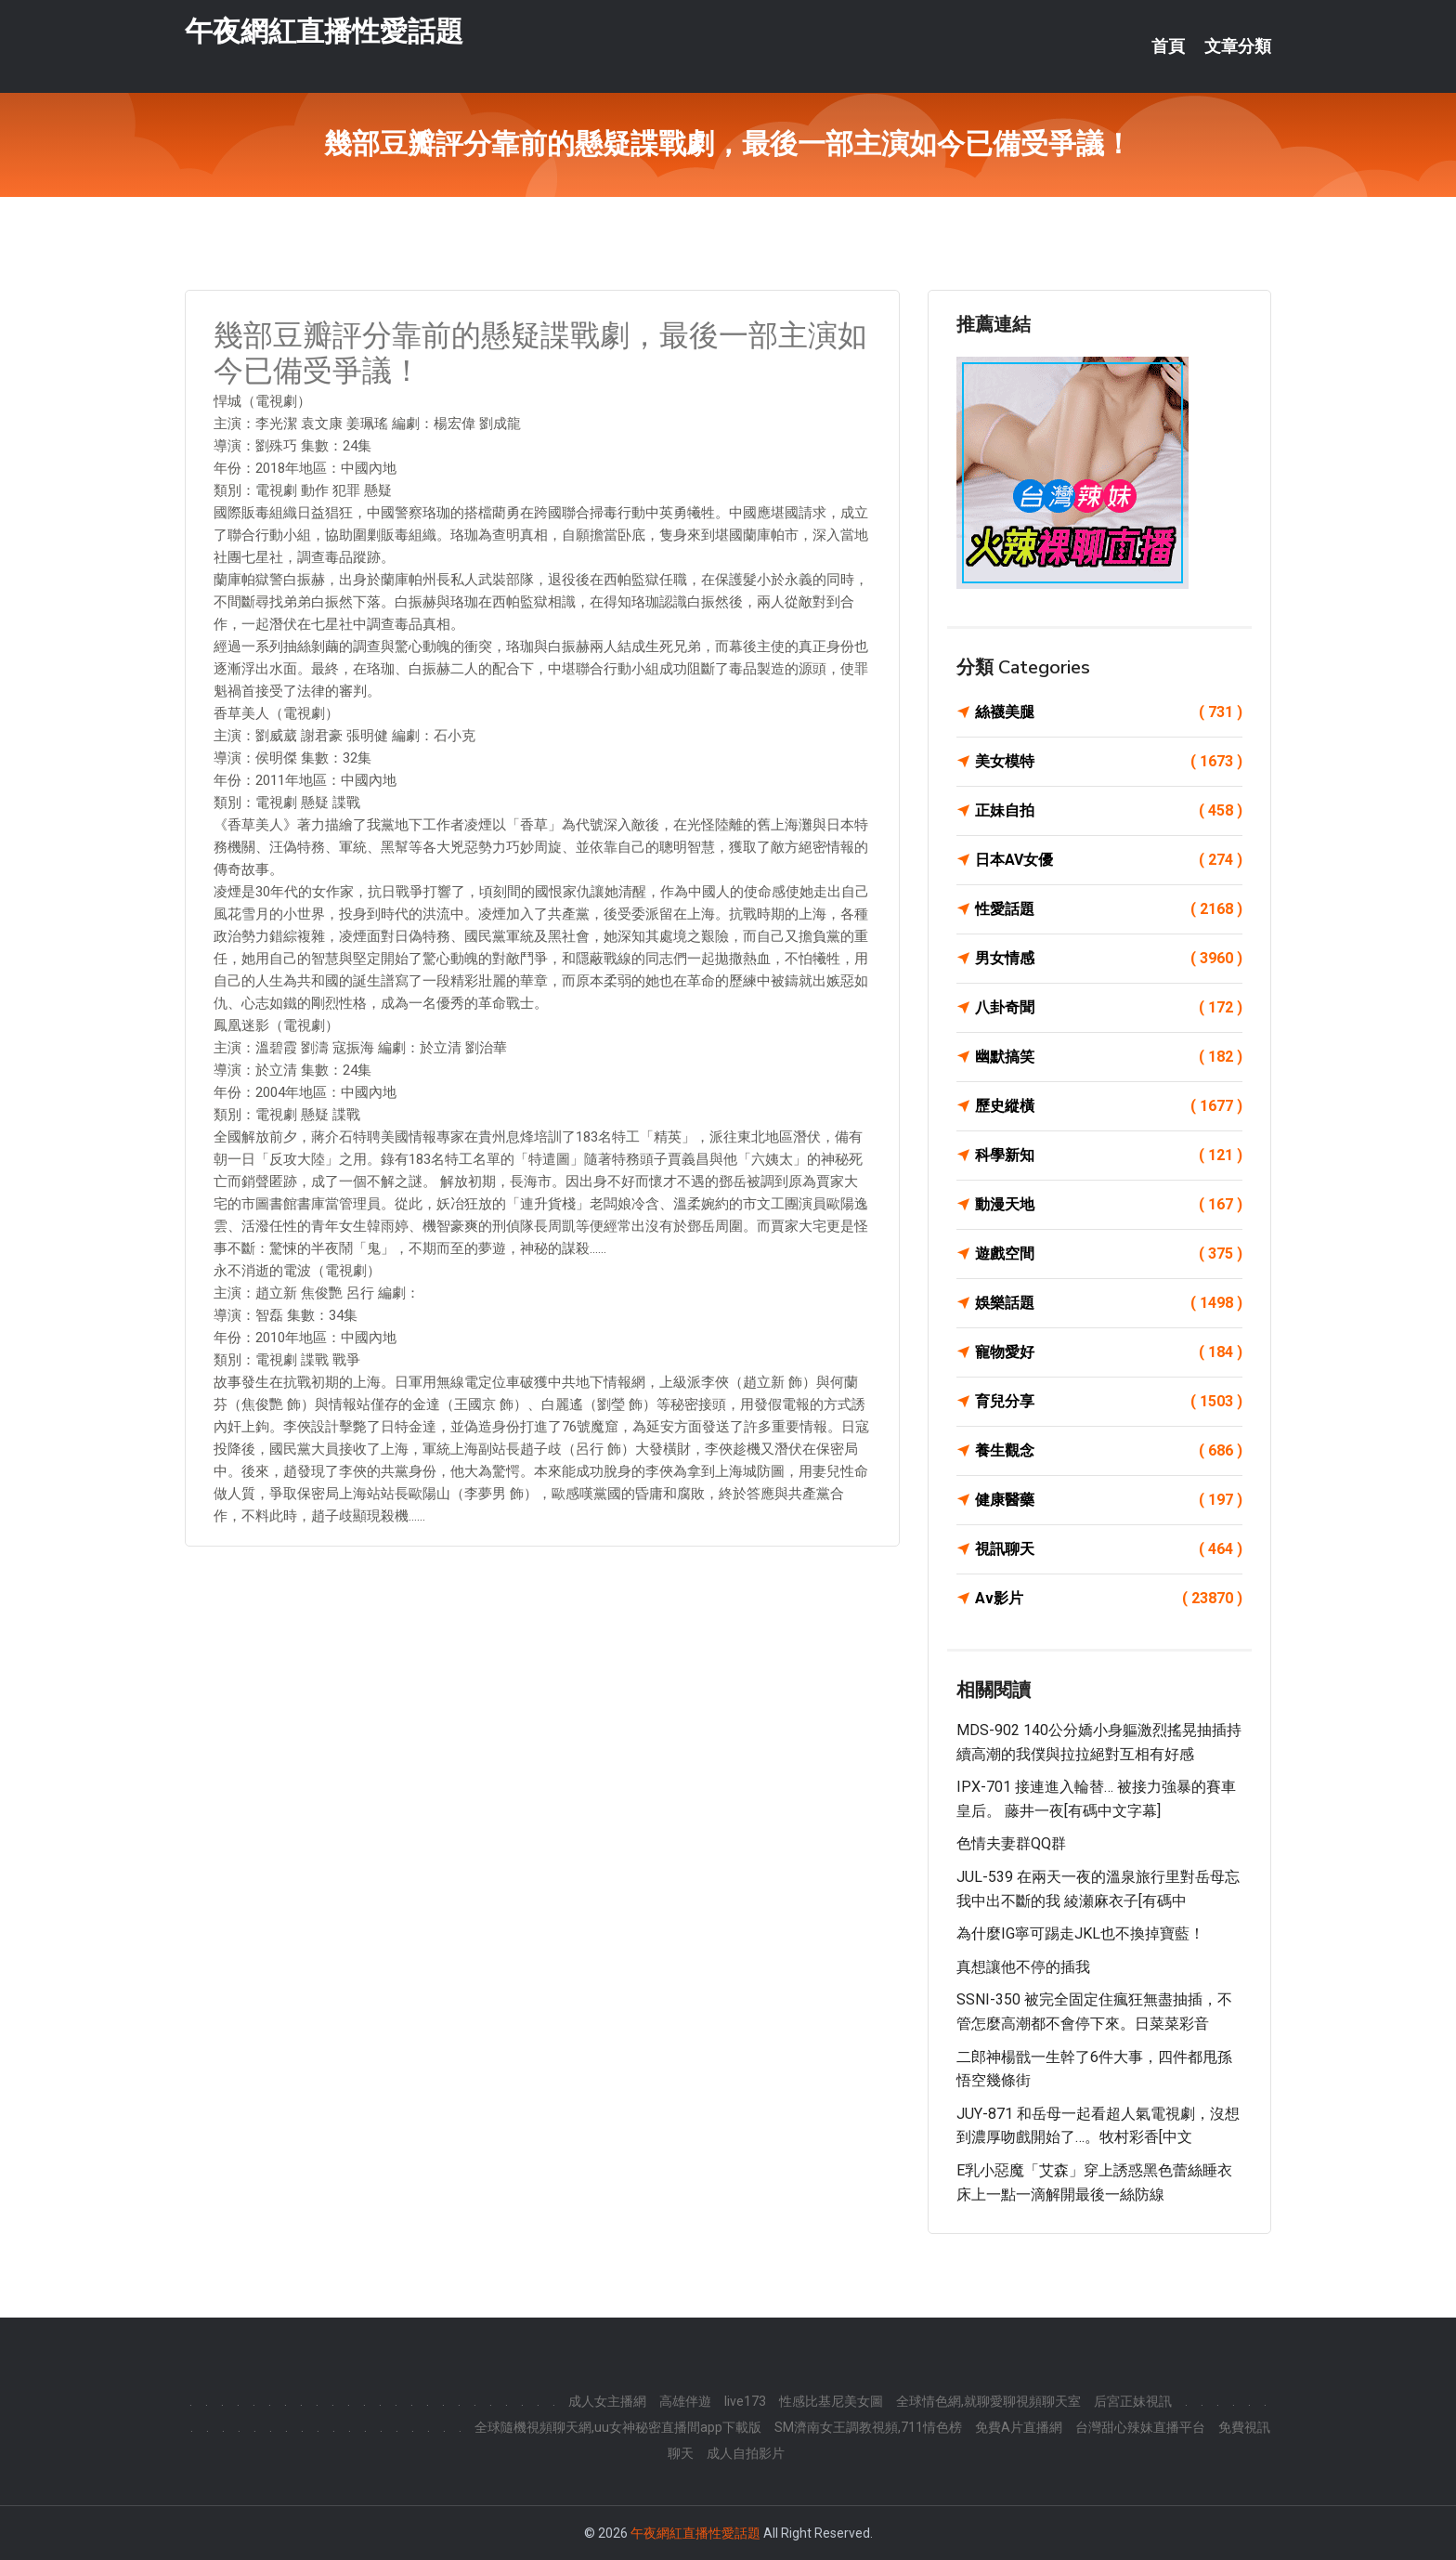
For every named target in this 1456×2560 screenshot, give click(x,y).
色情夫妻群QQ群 (1011, 1843)
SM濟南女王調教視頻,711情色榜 (868, 2427)
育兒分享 (1108, 1402)
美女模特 (1108, 762)
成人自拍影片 (746, 2453)
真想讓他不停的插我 (1023, 1967)
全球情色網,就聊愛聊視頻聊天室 (988, 2401)
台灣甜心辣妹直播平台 (1140, 2427)
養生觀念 (1108, 1451)
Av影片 (1108, 1599)
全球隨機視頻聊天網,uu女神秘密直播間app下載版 (617, 2427)
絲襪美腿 (1108, 712)
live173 (745, 2401)
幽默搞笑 (1108, 1057)
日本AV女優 (1108, 860)
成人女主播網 (607, 2401)
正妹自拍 (1108, 811)
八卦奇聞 (1108, 1008)
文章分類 (1237, 46)
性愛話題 (1108, 909)
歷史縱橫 (1108, 1106)
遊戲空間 (1108, 1254)
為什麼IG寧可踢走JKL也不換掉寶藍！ (1080, 1933)
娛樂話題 (1108, 1303)
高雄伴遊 (685, 2401)
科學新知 (1108, 1156)
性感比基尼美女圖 (831, 2401)
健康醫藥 (1108, 1500)
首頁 (1168, 46)
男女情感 (1108, 959)
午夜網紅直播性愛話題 (324, 36)
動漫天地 (1108, 1205)
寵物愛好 (1108, 1352)
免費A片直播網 (1018, 2427)
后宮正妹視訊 (1133, 2401)
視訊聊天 (1108, 1549)
